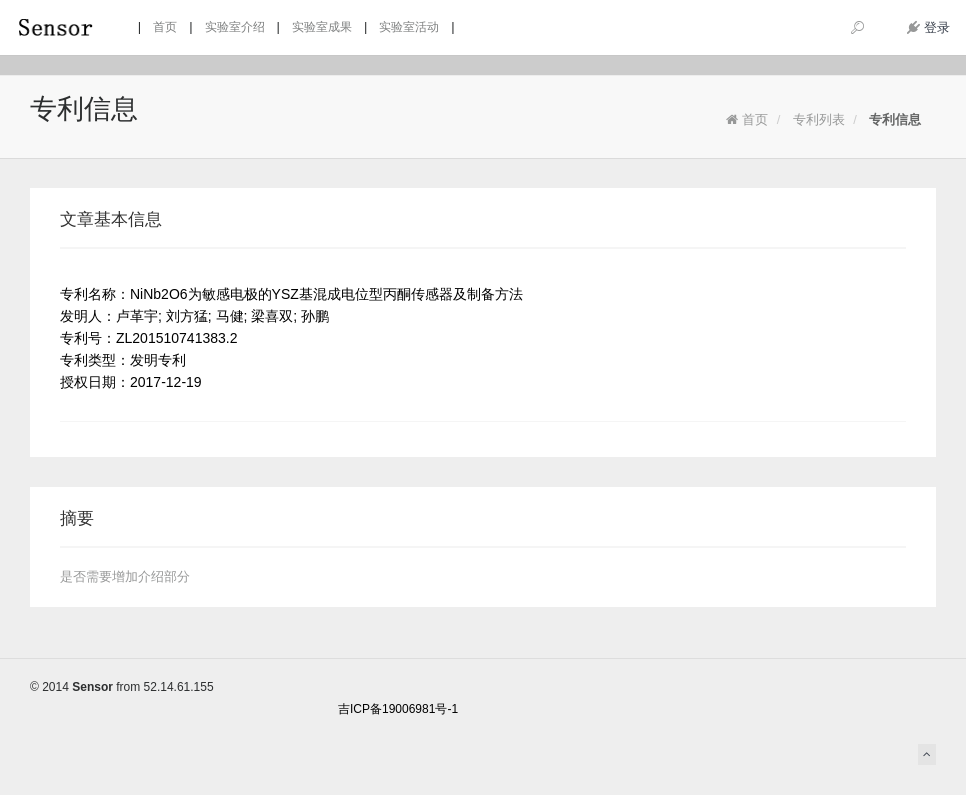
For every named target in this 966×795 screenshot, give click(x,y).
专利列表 (819, 119)
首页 (747, 119)
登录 (928, 27)
